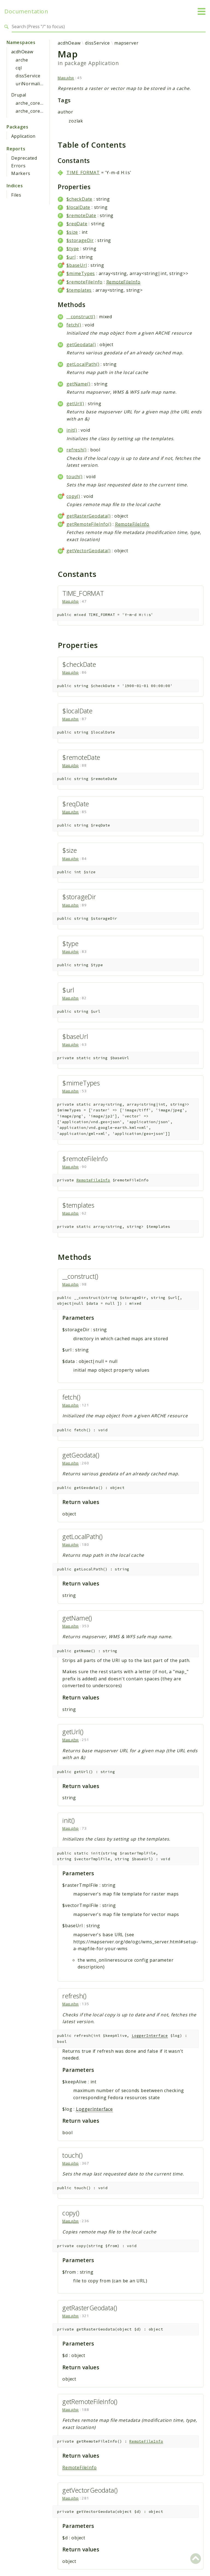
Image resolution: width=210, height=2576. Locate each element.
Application (23, 136)
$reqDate (76, 224)
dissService (28, 76)
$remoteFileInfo (84, 282)
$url (70, 257)
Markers (20, 173)
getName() (78, 384)
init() (71, 430)
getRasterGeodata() (88, 516)
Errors (18, 166)
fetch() (73, 325)
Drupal (18, 95)
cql (19, 68)
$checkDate (79, 199)
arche (22, 60)
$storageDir (80, 240)
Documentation (26, 11)
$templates (79, 290)
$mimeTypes (80, 273)
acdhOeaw (22, 52)
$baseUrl (76, 265)
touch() (74, 477)
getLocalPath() (82, 364)
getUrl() (75, 404)
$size (72, 232)
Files (16, 195)
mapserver (126, 43)
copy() (73, 496)
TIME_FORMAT (83, 173)
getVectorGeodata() (88, 551)
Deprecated (24, 158)
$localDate (78, 207)
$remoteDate (81, 215)
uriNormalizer (31, 84)
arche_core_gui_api (37, 111)
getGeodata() (81, 344)
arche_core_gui (32, 103)
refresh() (76, 450)
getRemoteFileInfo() (88, 524)
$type (72, 249)
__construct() (80, 317)
